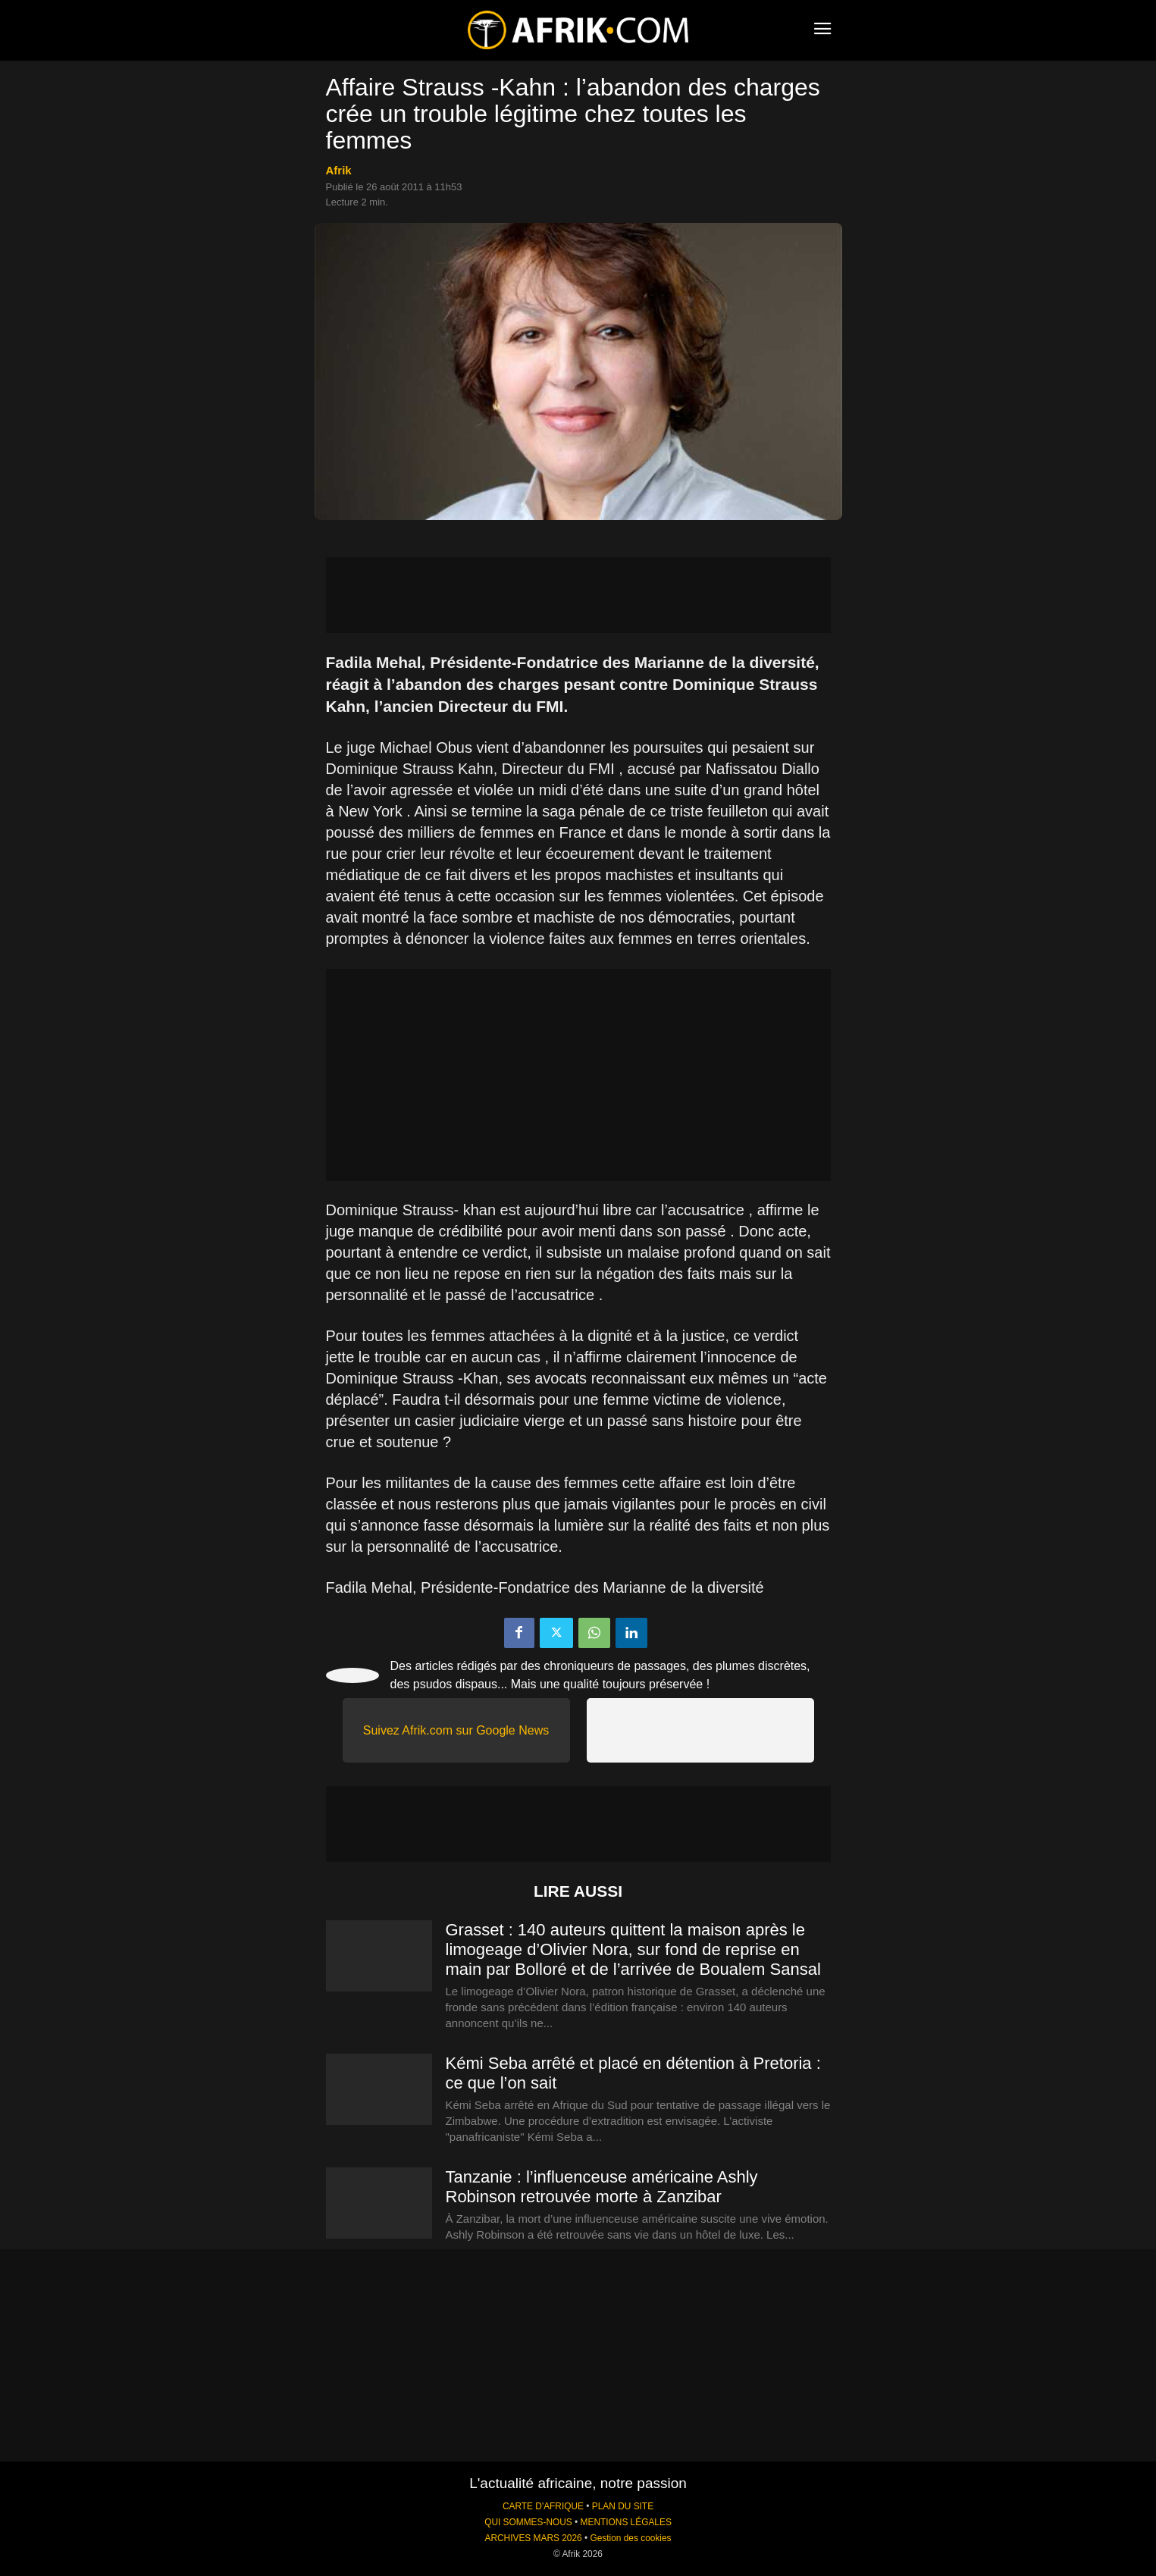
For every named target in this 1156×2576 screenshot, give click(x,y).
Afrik (339, 170)
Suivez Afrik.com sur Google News (456, 1730)
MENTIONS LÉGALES (626, 2522)
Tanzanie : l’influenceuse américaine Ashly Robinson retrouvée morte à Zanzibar (602, 2186)
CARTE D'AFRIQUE (543, 2506)
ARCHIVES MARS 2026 (532, 2538)
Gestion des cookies (630, 2538)
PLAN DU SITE (622, 2506)
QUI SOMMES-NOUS (528, 2522)
